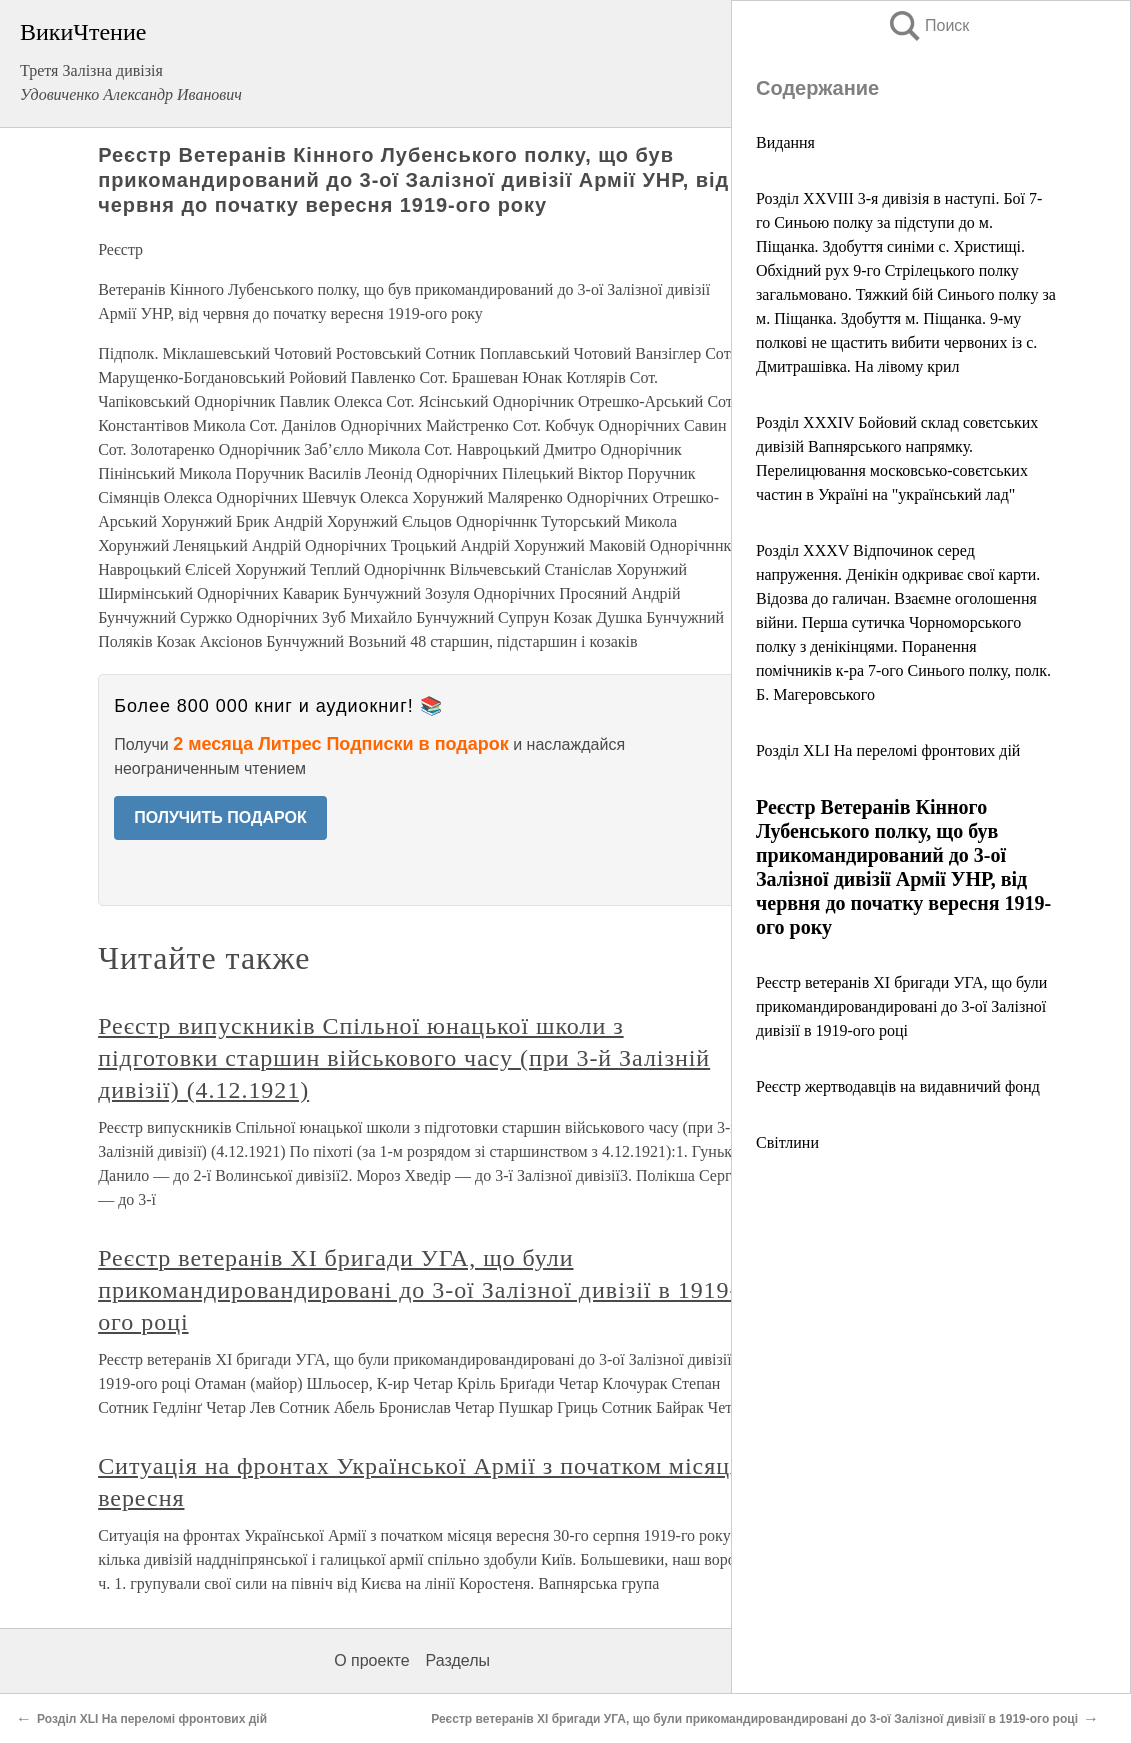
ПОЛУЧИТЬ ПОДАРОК (220, 817)
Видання (785, 142)
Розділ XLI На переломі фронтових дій (888, 750)
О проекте (371, 1660)
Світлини (787, 1142)
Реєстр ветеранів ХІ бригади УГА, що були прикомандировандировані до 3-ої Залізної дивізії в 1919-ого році (901, 1006)
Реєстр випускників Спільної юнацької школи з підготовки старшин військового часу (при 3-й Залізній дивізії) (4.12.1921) (404, 1058)
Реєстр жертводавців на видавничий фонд (898, 1086)
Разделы (458, 1660)
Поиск (928, 25)
